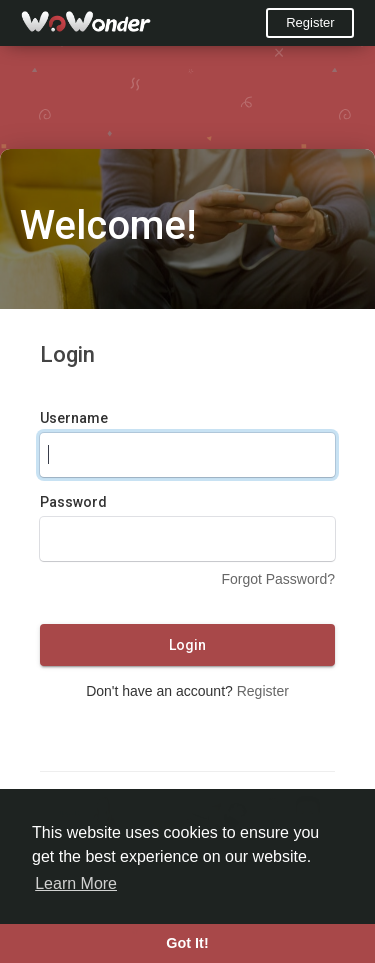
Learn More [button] (76, 883)
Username (74, 418)
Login (187, 645)
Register (310, 22)
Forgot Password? (278, 579)
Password (73, 502)
